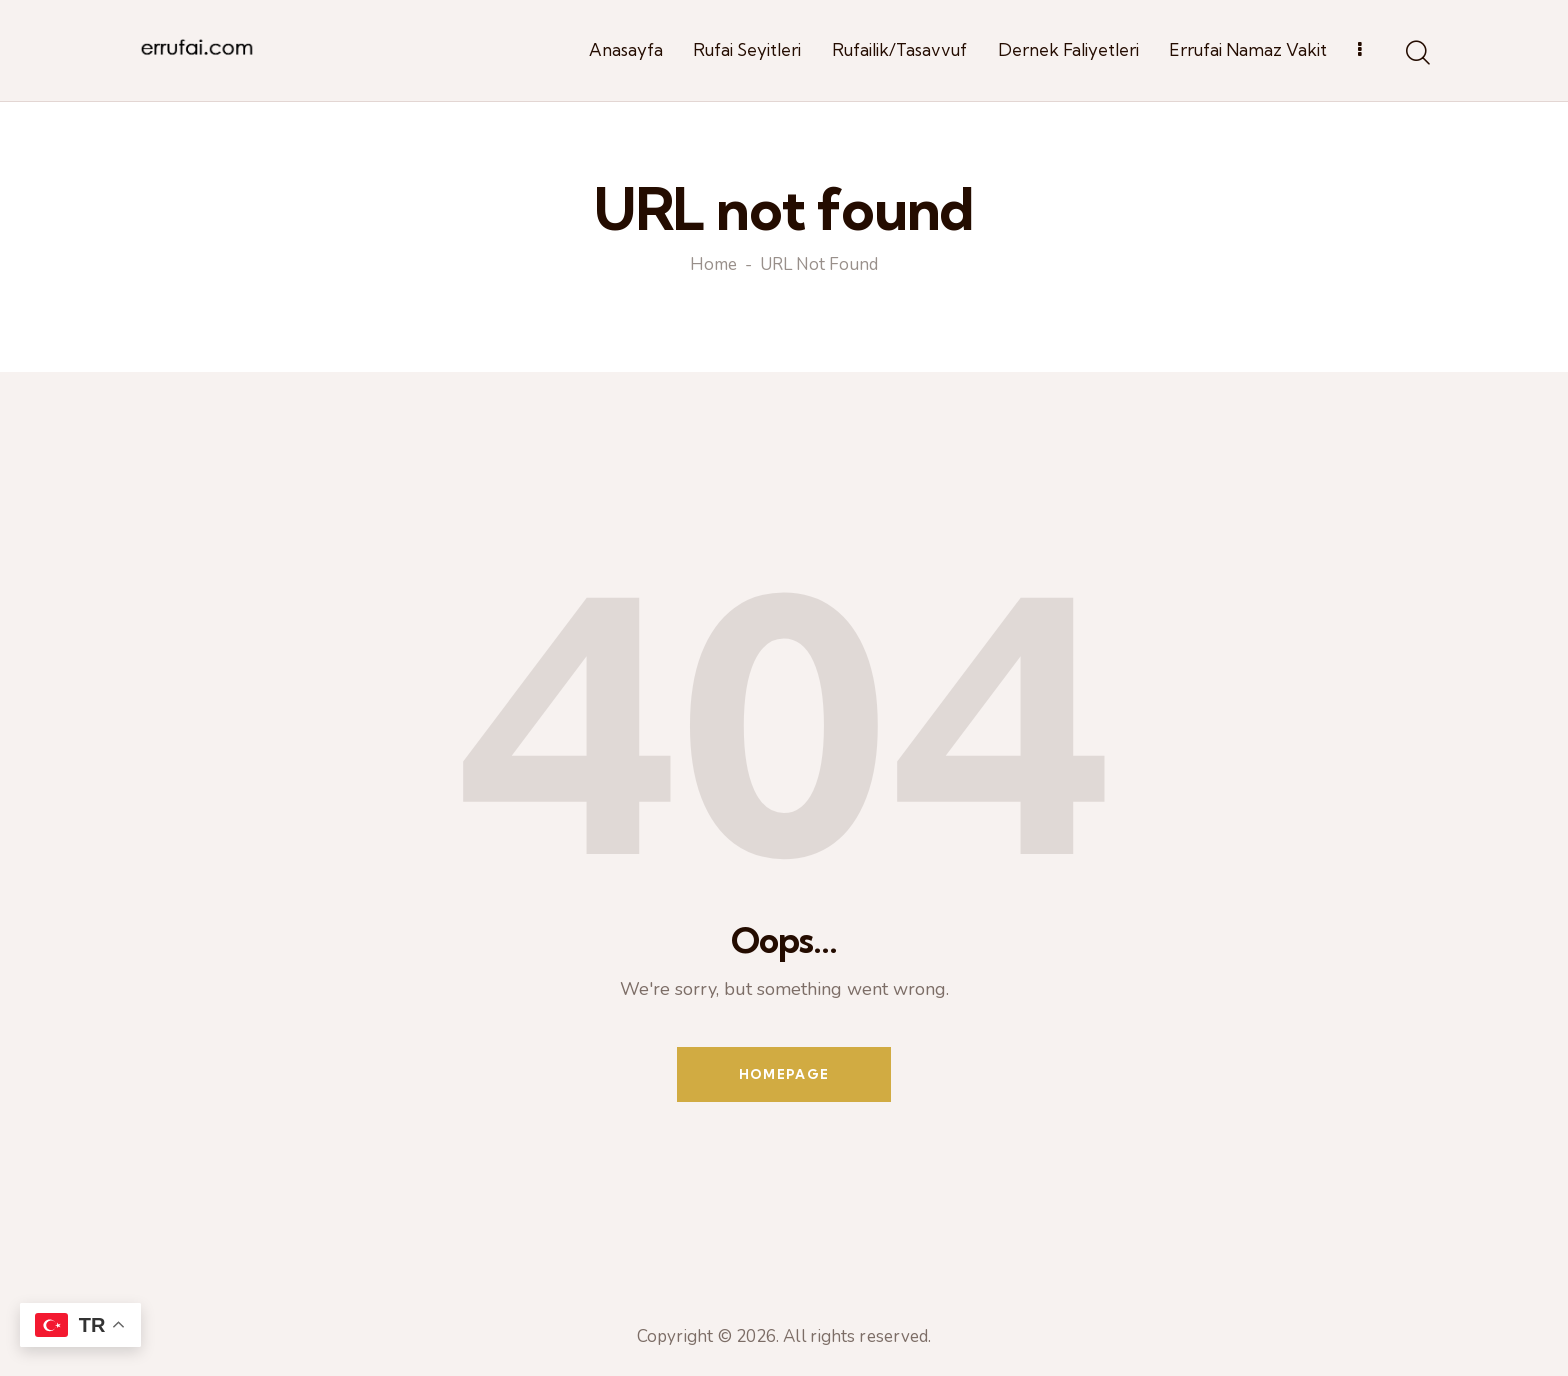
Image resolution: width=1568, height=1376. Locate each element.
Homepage (784, 1074)
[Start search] (1416, 54)
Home (713, 266)
